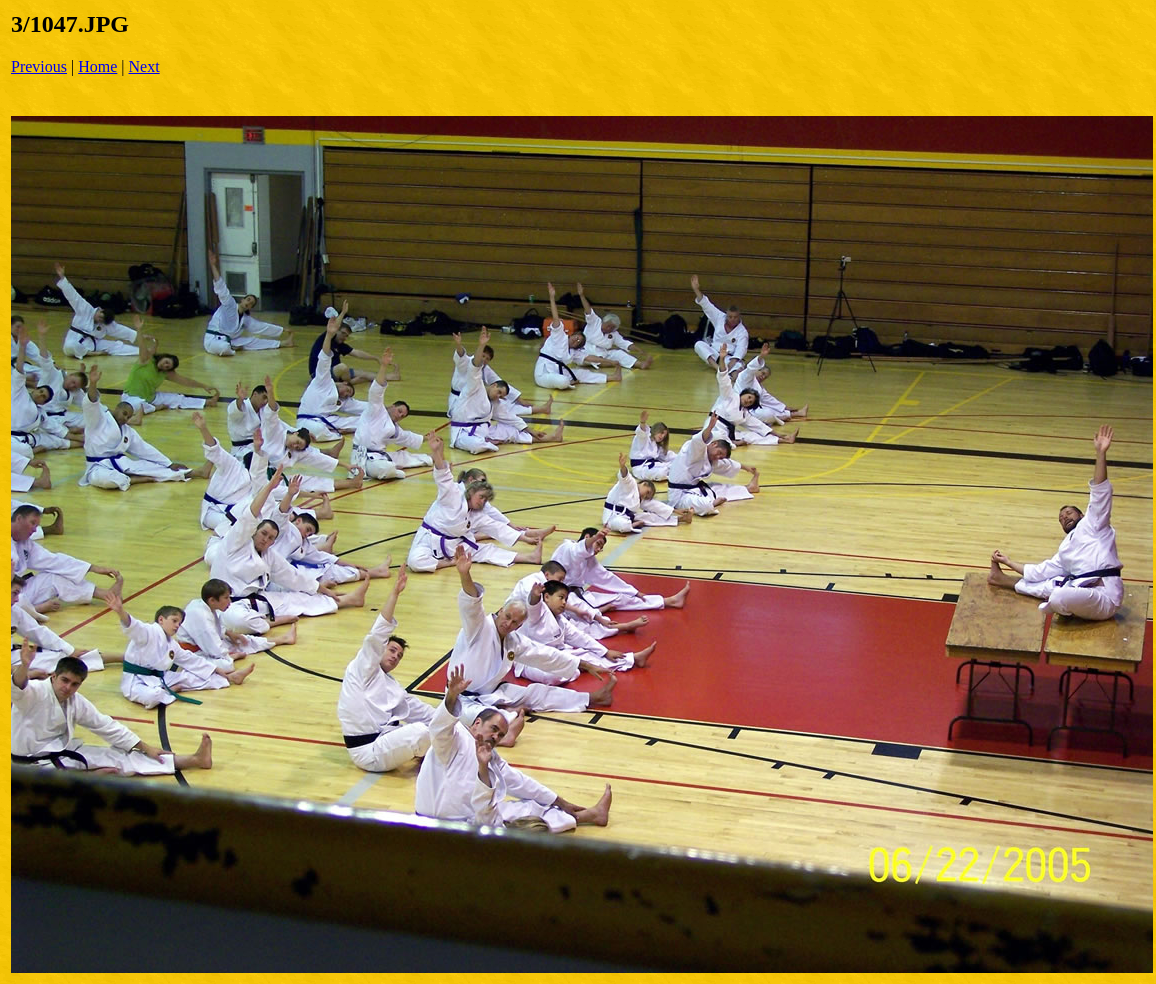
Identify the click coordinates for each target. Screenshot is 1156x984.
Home (97, 66)
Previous (39, 66)
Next (144, 66)
